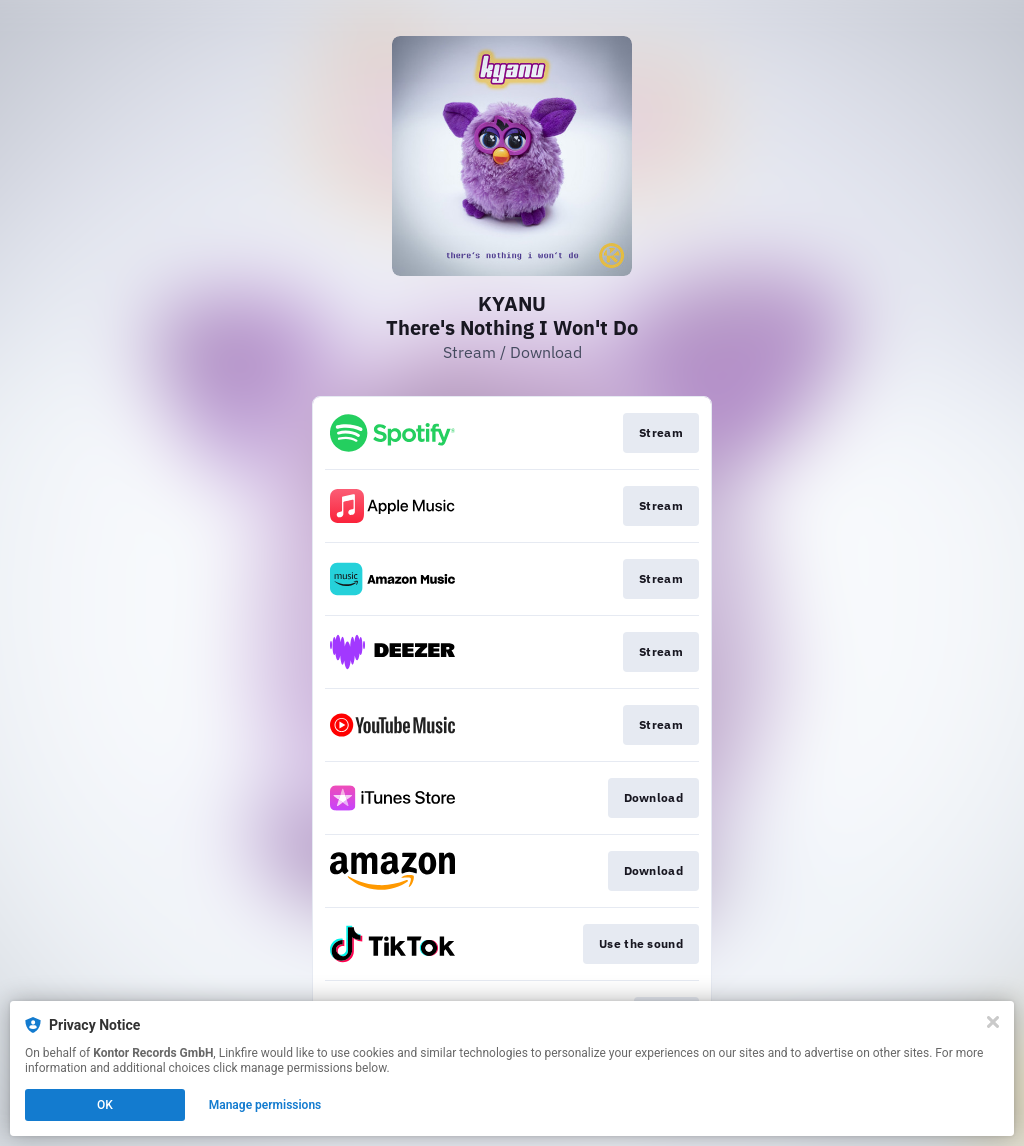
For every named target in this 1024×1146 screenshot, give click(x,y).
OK (105, 1105)
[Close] (993, 1022)
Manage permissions (265, 1105)
